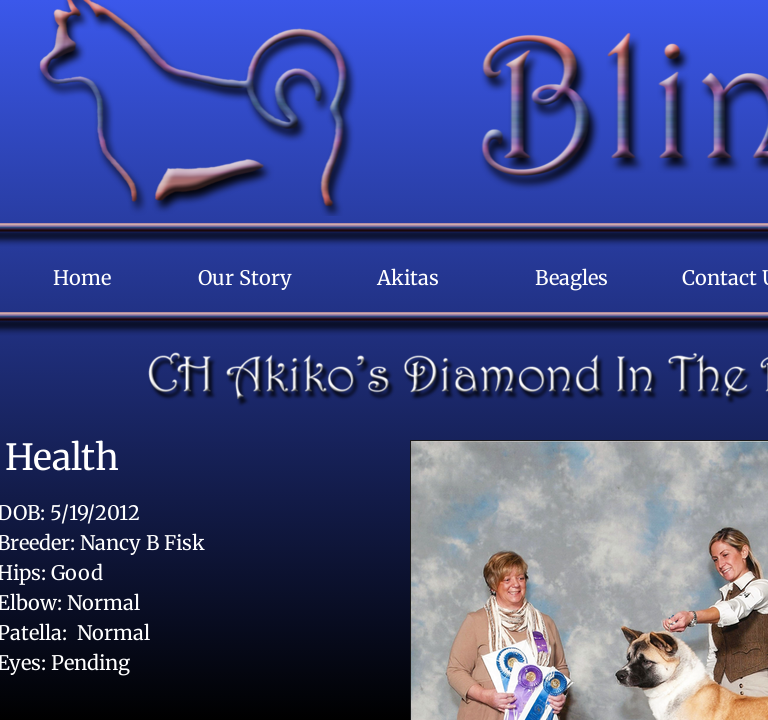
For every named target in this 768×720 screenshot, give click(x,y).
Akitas (408, 277)
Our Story (245, 277)
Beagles (571, 277)
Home (82, 277)
